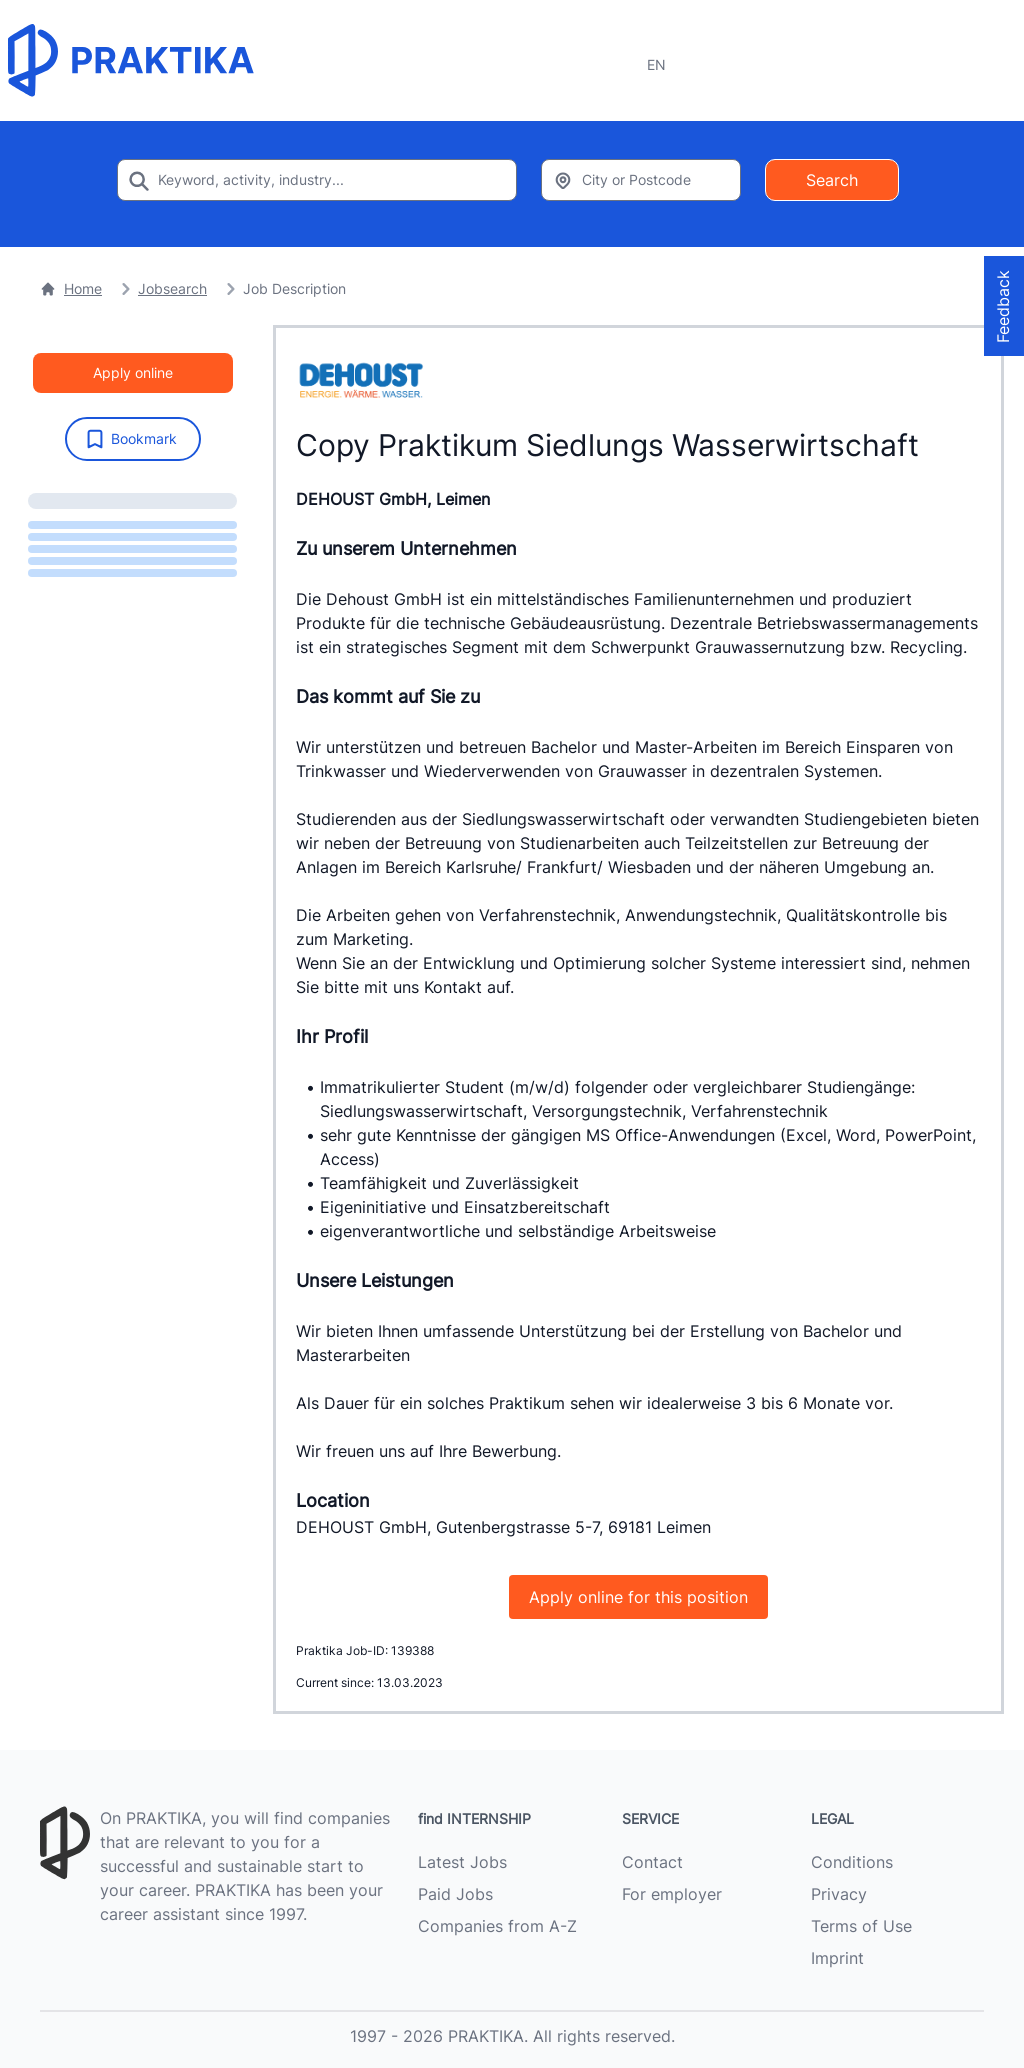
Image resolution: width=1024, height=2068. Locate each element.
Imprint (837, 1958)
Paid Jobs (455, 1894)
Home (71, 288)
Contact (652, 1862)
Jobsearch (172, 288)
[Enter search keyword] (317, 180)
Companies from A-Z (497, 1926)
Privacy (839, 1894)
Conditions (852, 1862)
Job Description (294, 288)
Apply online (133, 372)
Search (832, 180)
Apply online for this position (638, 1597)
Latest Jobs (462, 1862)
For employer (672, 1894)
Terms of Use (861, 1926)
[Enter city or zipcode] (641, 180)
